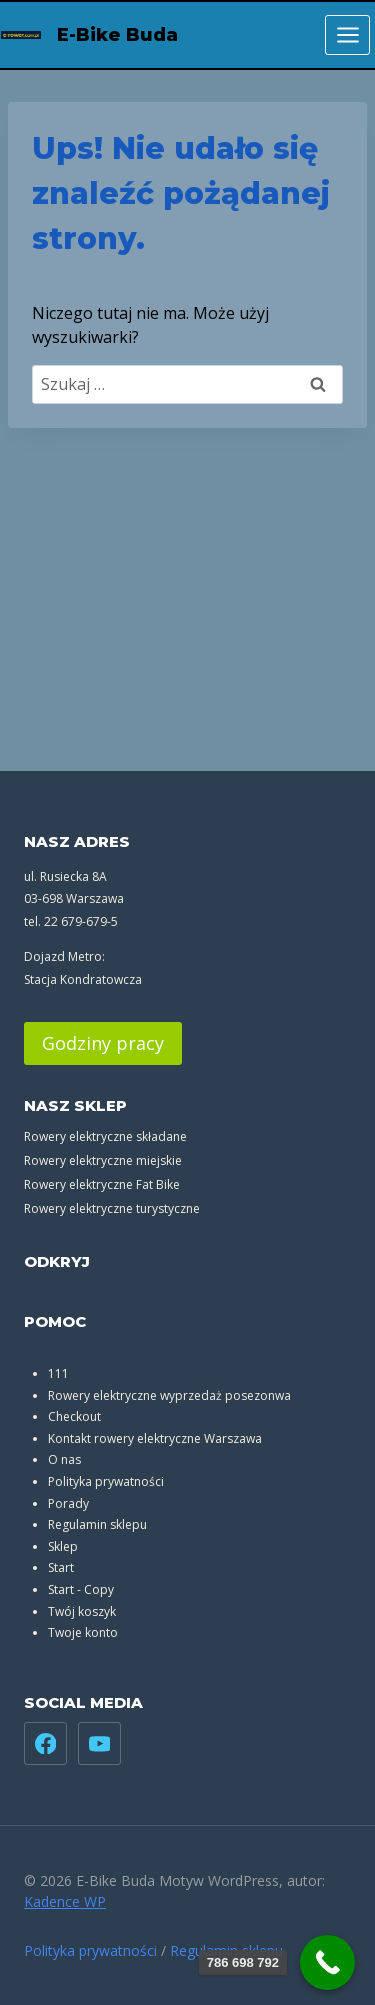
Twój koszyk (82, 1611)
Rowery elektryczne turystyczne (112, 1208)
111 (58, 1373)
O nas (64, 1459)
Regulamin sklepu (97, 1524)
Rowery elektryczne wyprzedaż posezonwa (169, 1395)
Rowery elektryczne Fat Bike (102, 1184)
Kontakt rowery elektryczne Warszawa (155, 1438)
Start (61, 1567)
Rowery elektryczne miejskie (103, 1160)
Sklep (63, 1546)
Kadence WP (65, 1901)
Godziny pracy (103, 1043)
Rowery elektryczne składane (105, 1136)
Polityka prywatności (106, 1481)
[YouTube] (99, 1743)
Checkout (74, 1416)
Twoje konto (83, 1632)
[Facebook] (45, 1743)
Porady (68, 1503)
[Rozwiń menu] (347, 34)
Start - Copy (81, 1589)
